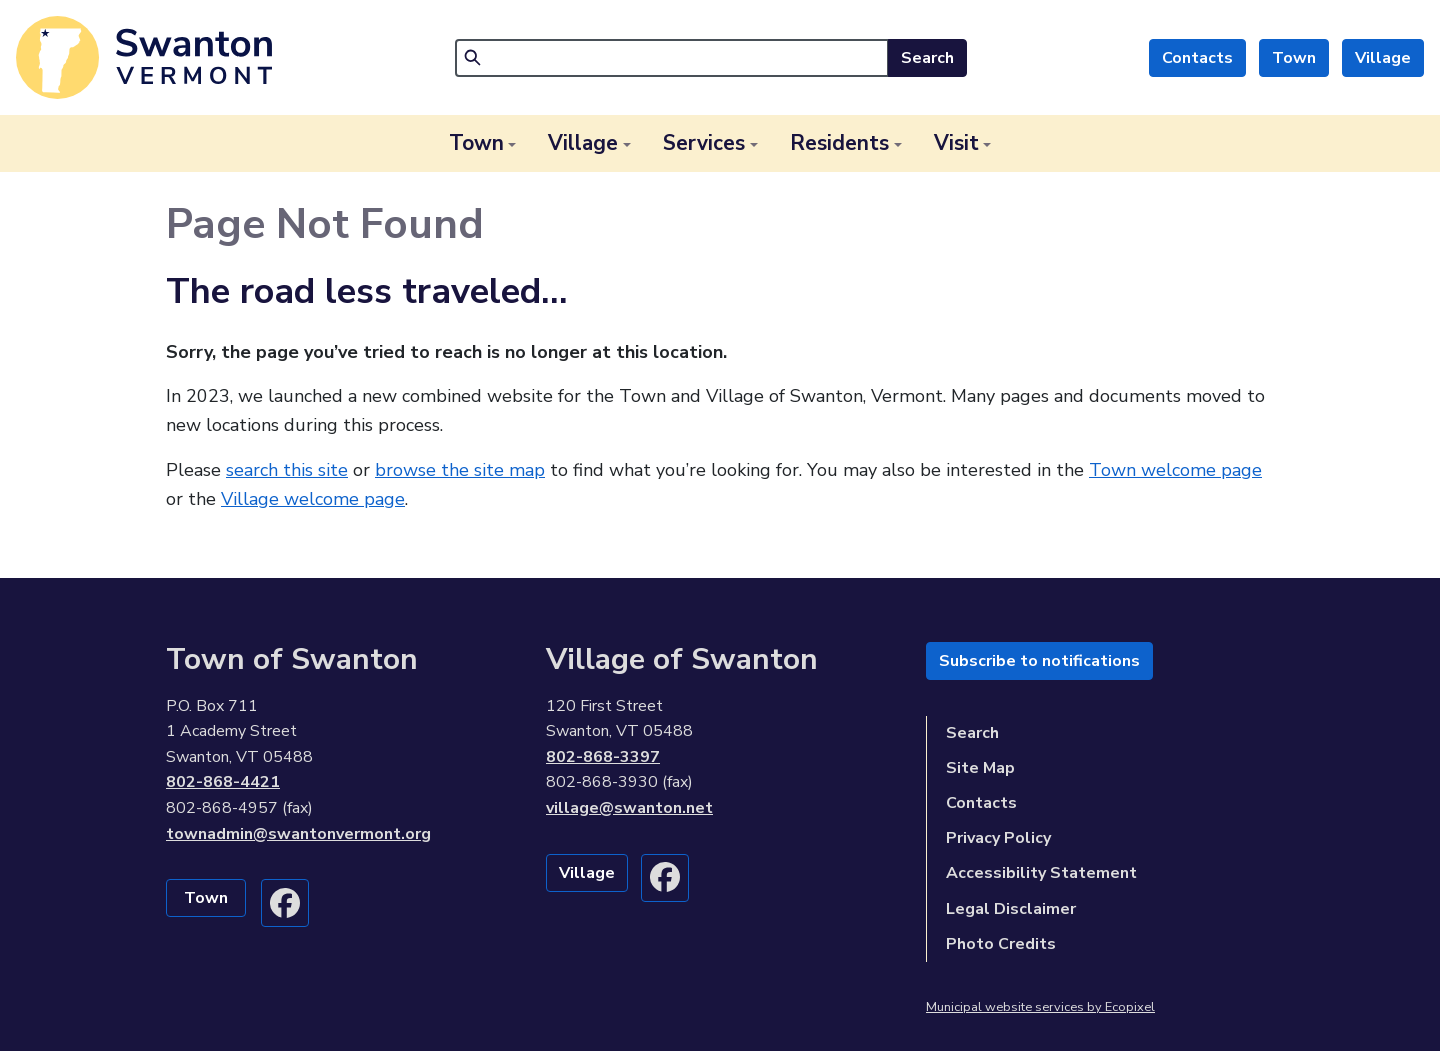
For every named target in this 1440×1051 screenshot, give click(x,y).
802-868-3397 (603, 757)
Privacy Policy (998, 838)
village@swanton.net (629, 808)
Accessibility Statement (1041, 873)
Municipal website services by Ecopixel (1040, 1007)
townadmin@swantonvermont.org (298, 834)
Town (1294, 58)
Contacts (1197, 58)
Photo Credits (1001, 944)
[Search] (672, 58)
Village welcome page (313, 499)
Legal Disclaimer (1011, 909)
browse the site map (460, 470)
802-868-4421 (223, 782)
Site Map (980, 768)
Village (1383, 58)
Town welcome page (1175, 470)
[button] (483, 143)
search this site (287, 470)
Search (927, 58)
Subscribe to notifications (1039, 661)
